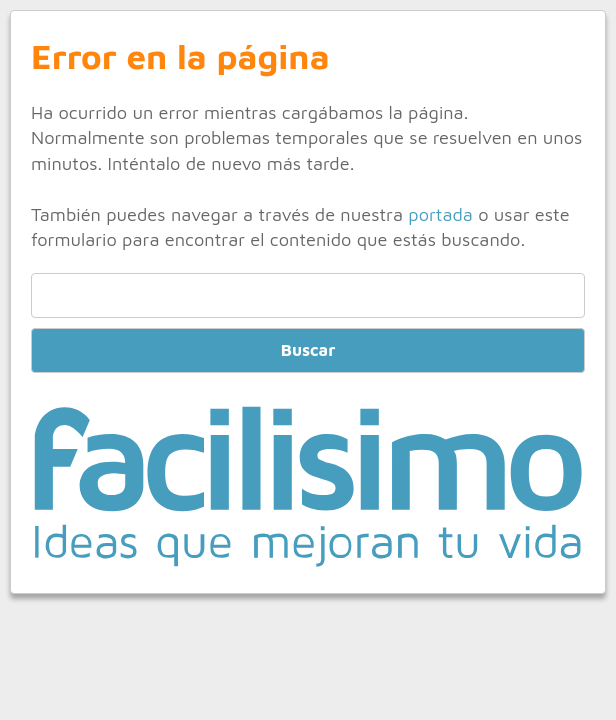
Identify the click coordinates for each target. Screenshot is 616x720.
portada (440, 214)
